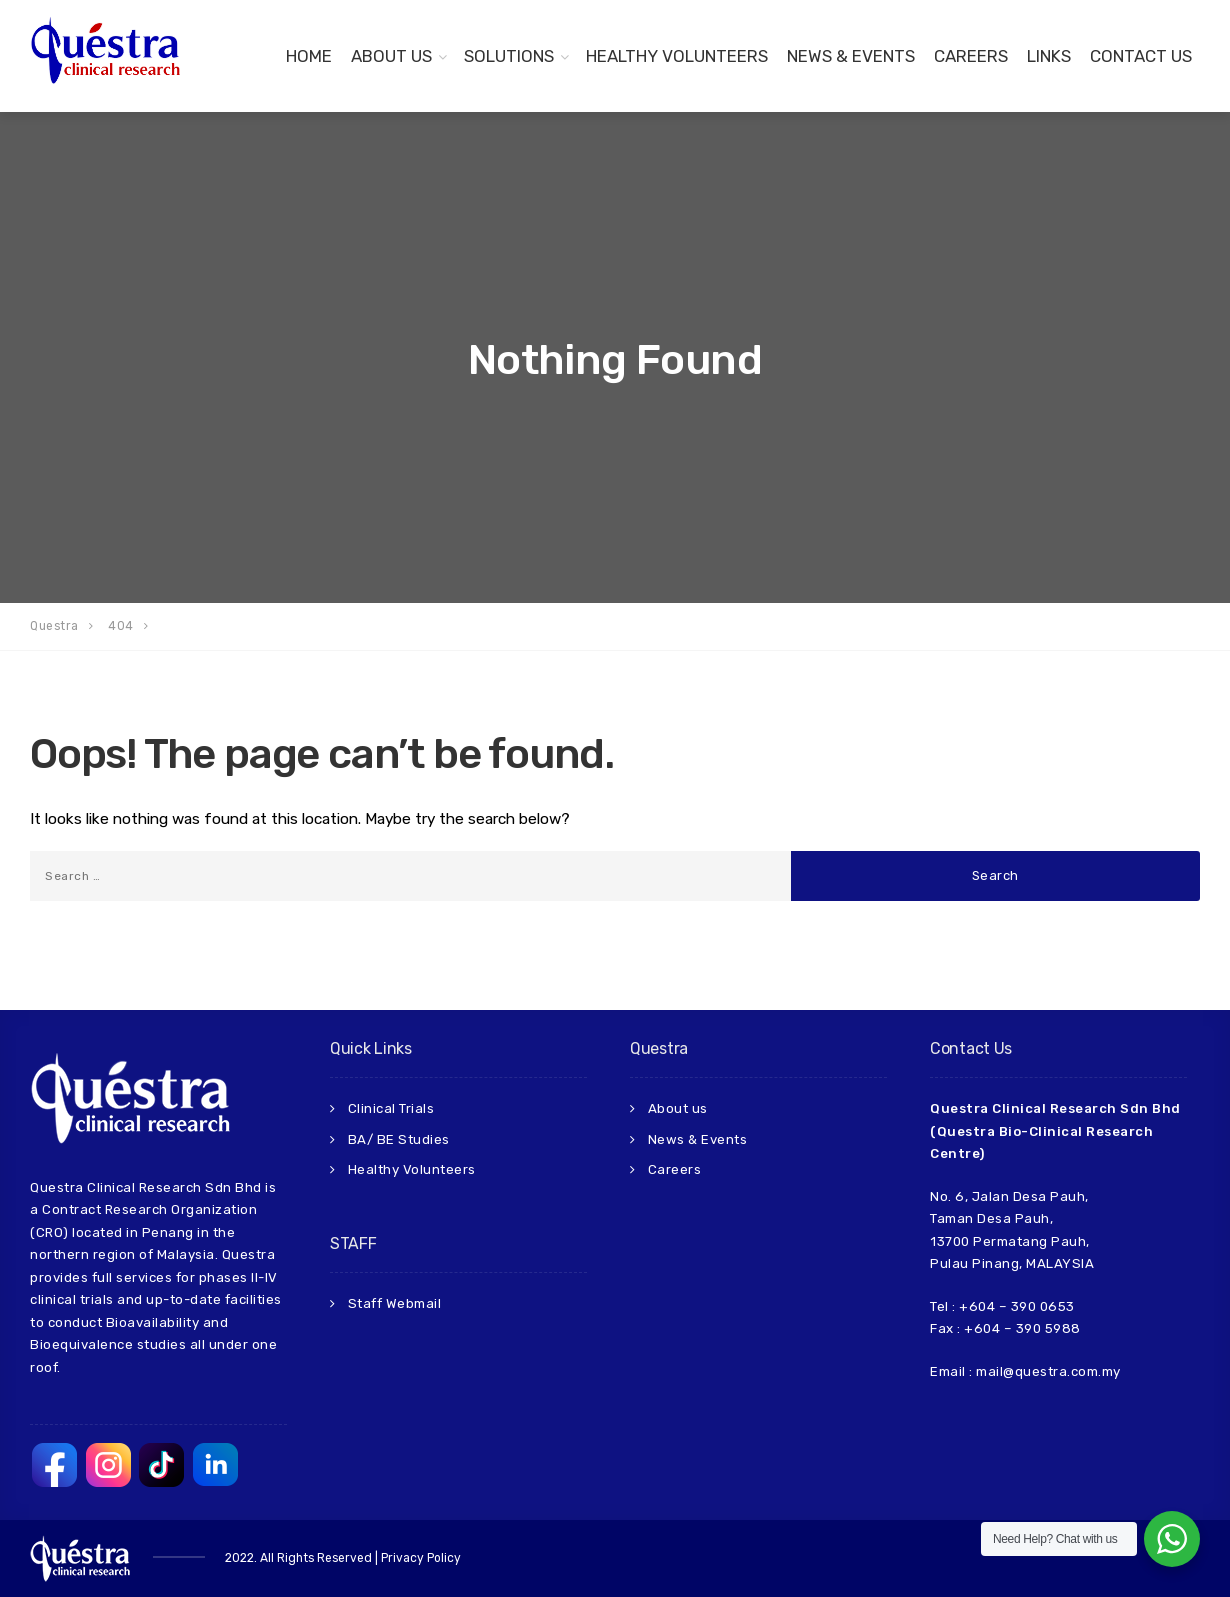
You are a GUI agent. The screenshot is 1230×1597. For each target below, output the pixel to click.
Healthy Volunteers (677, 56)
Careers (971, 56)
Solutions (509, 56)
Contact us (1141, 56)
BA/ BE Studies (399, 1139)
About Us (391, 56)
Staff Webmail (395, 1303)
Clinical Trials (391, 1108)
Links (1049, 56)
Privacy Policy (421, 1558)
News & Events (851, 56)
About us (678, 1108)
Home (309, 56)
